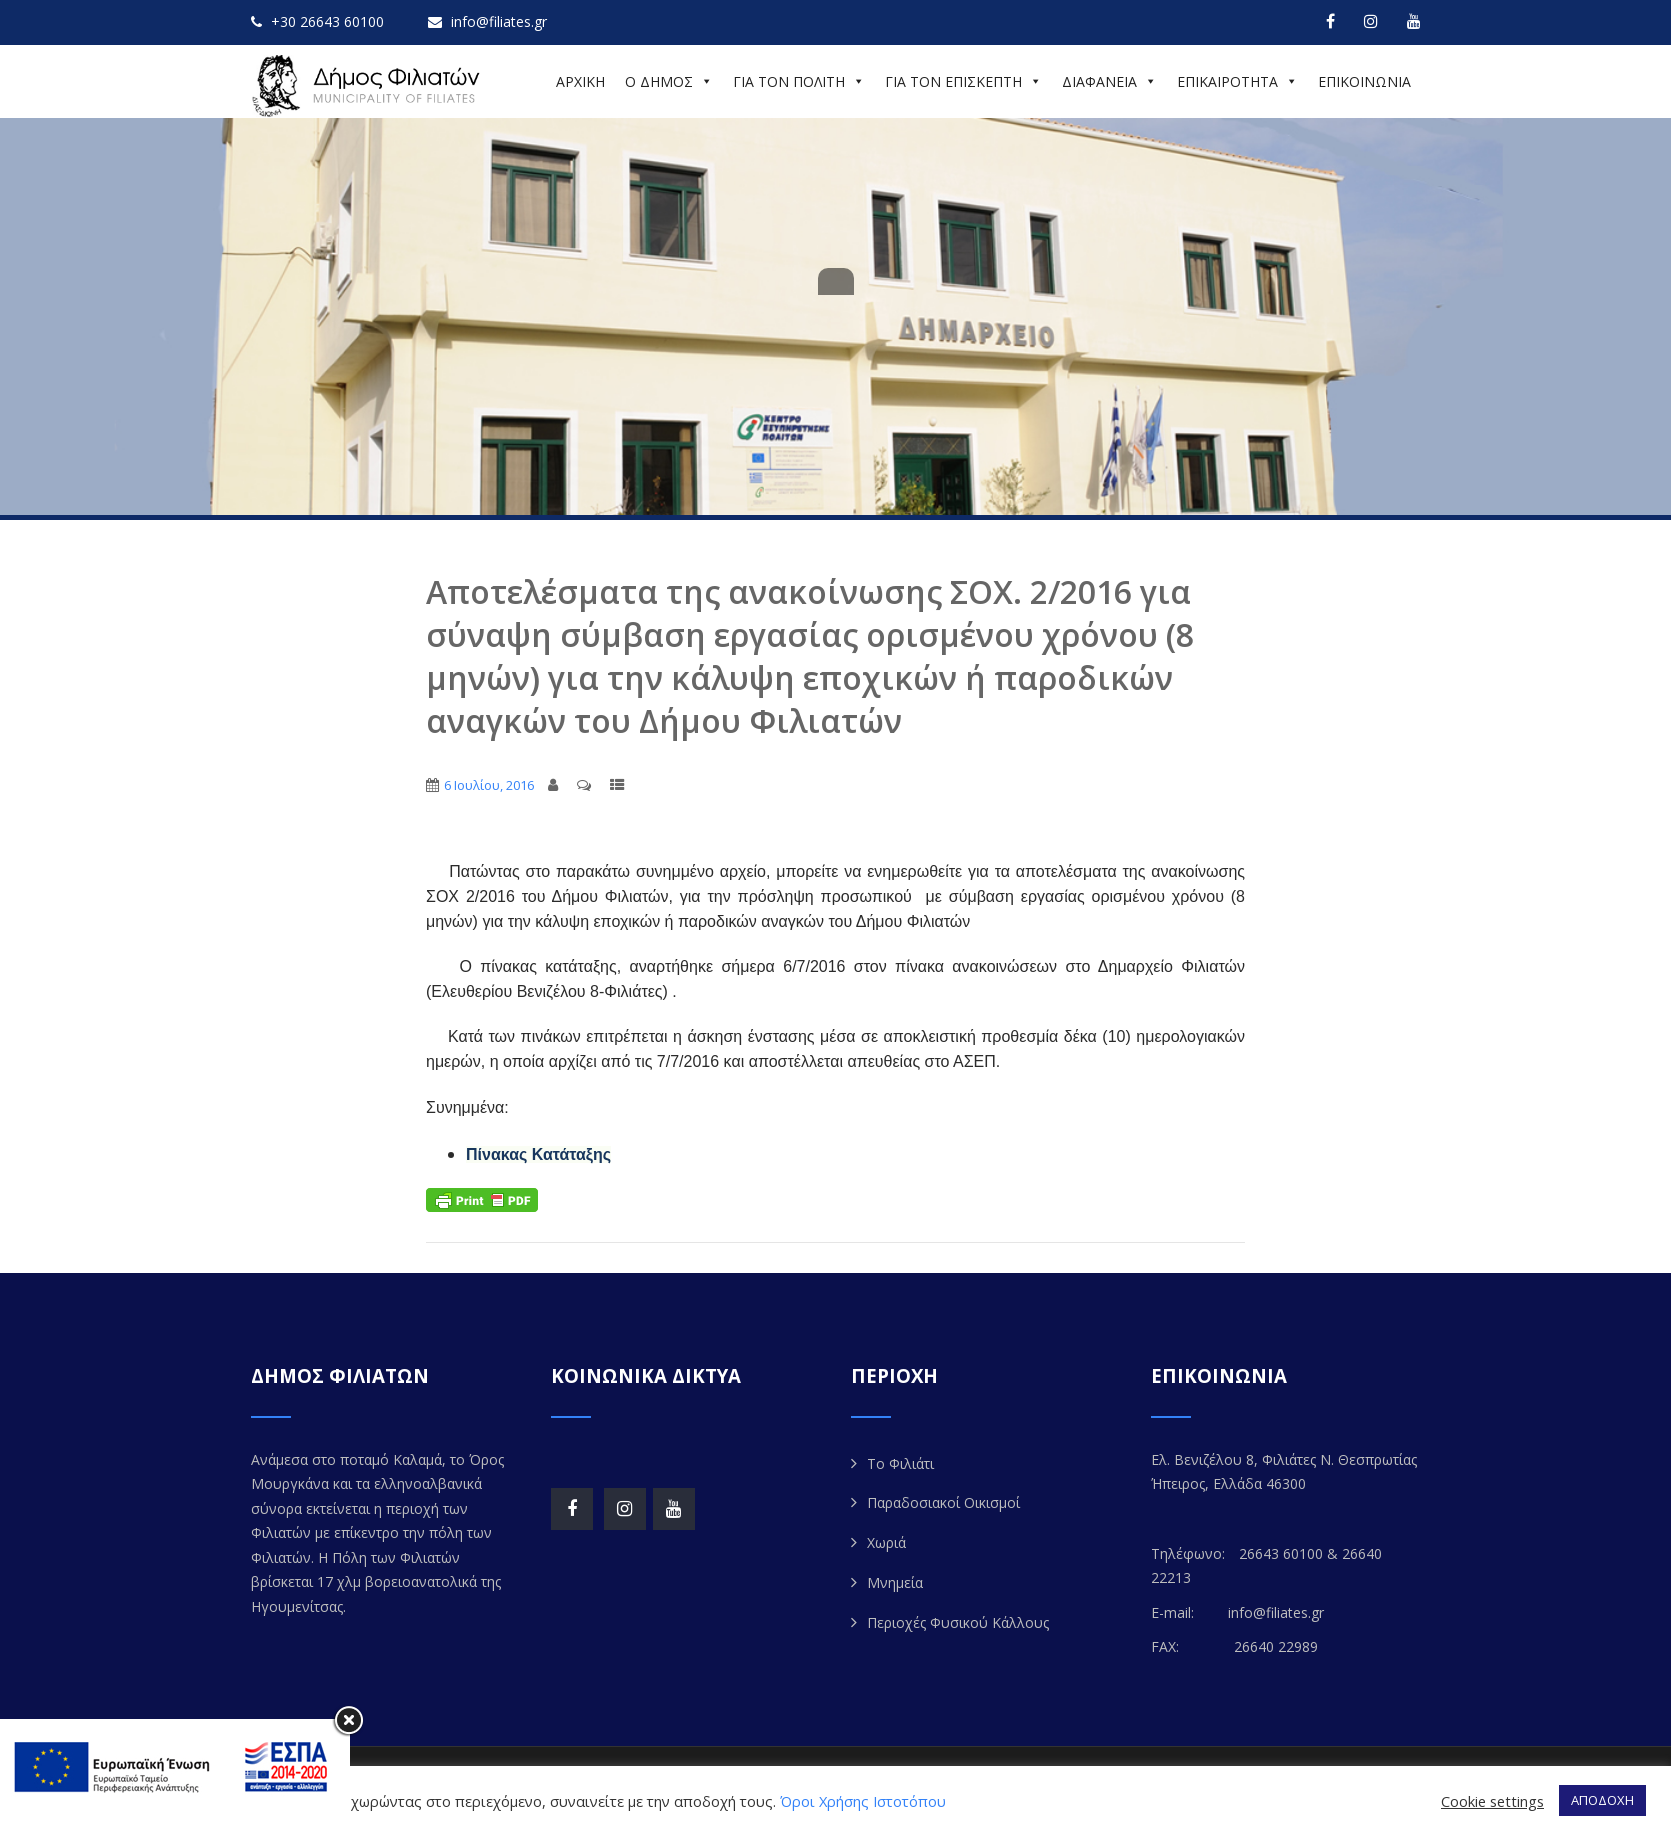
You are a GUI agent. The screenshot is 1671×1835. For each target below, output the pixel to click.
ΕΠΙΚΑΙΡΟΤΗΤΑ (1237, 81)
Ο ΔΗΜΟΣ (669, 81)
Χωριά (886, 1542)
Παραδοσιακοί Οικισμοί (943, 1502)
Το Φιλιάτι (900, 1463)
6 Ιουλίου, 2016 (489, 785)
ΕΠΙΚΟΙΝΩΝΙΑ (1364, 81)
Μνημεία (895, 1582)
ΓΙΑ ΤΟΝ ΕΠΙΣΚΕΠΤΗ (963, 81)
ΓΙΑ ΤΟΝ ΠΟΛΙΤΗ (799, 81)
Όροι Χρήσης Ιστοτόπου (863, 1801)
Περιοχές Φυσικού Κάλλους (958, 1622)
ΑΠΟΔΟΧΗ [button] (1602, 1800)
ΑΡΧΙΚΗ (580, 81)
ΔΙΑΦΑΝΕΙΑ (1109, 81)
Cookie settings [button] (1492, 1801)
